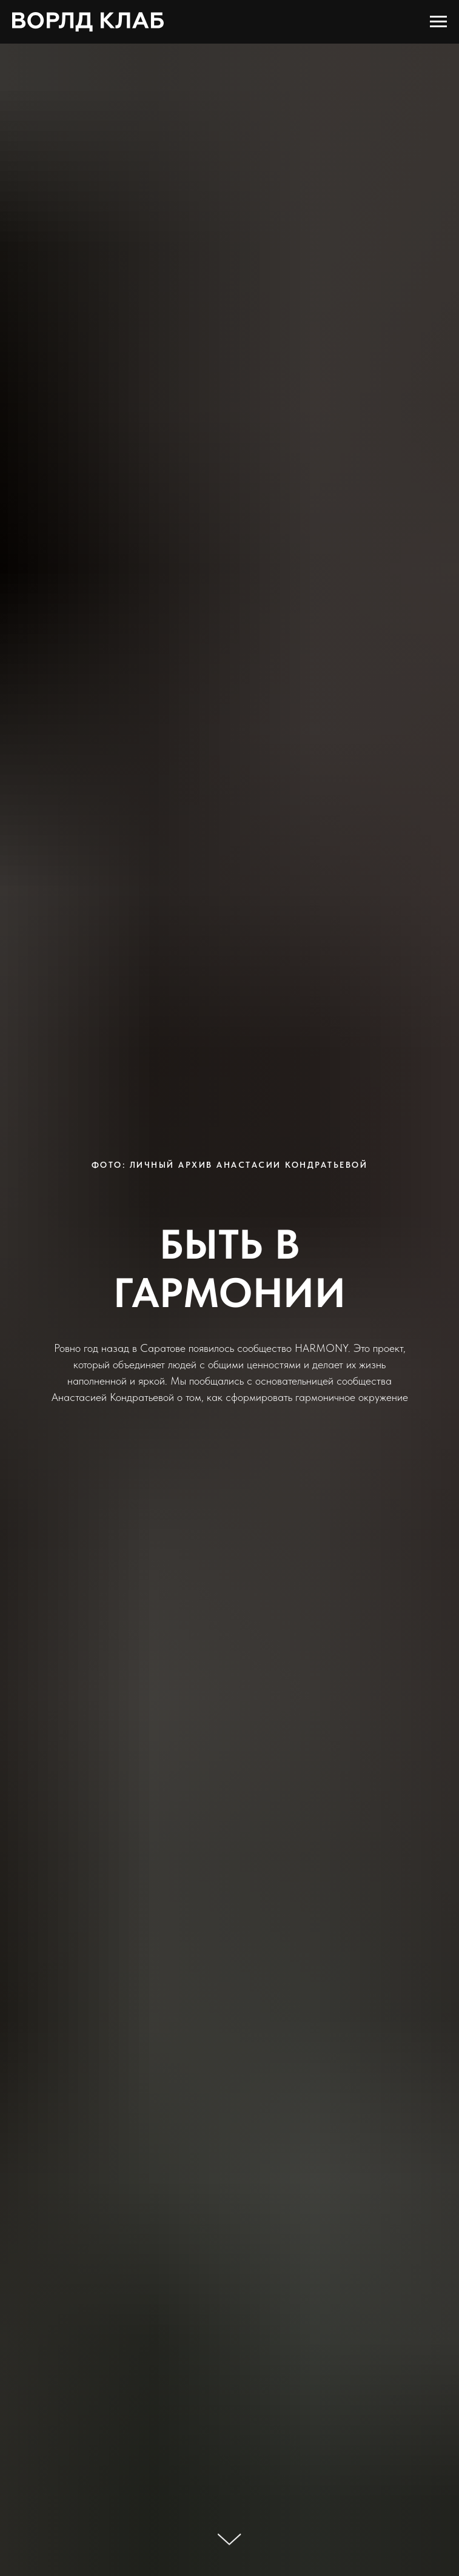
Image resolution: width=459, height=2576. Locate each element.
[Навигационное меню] (438, 22)
